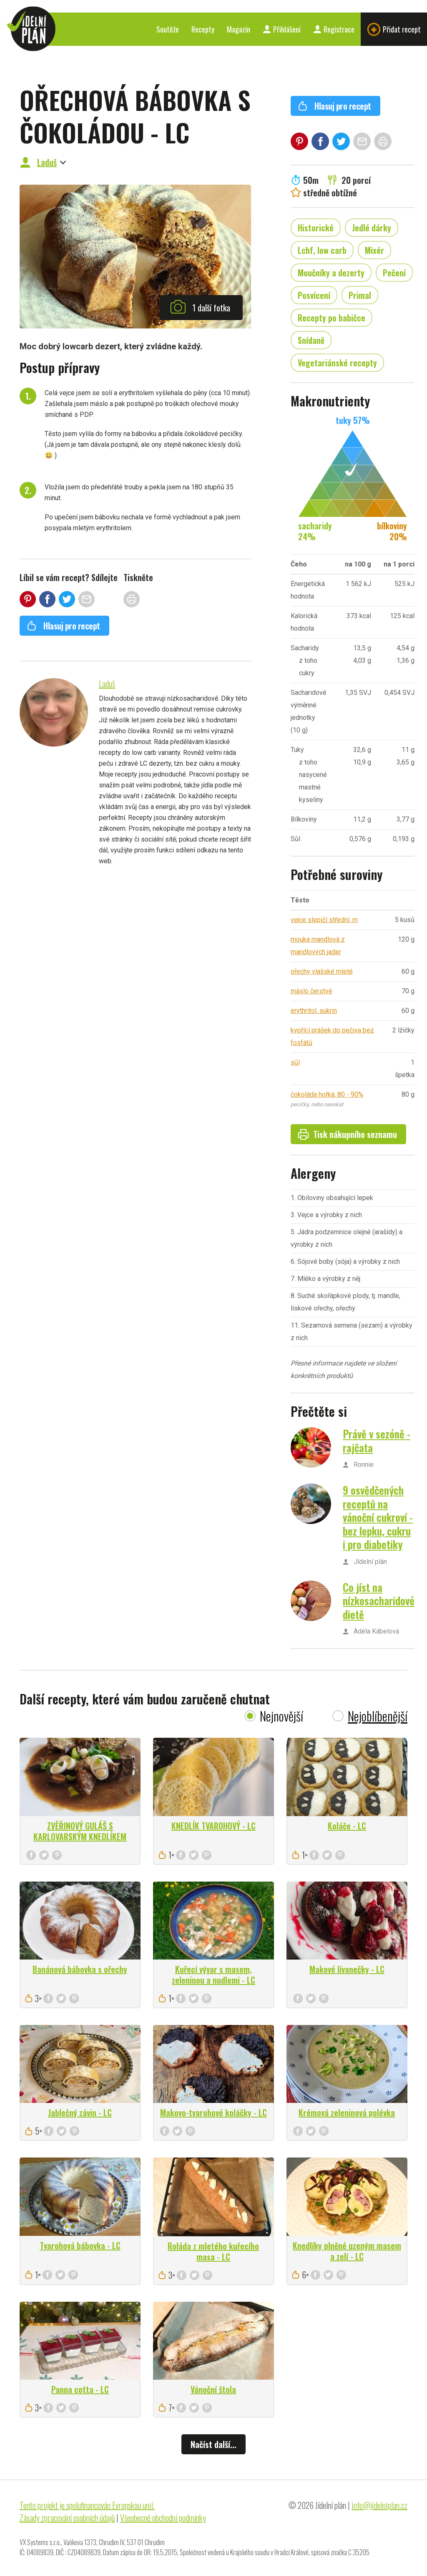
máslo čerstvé (311, 991)
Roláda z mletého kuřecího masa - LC (213, 2251)
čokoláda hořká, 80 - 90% (327, 1094)
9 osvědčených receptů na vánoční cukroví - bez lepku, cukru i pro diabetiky (378, 1517)
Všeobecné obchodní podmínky (163, 2517)
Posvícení (314, 295)
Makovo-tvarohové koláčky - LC (213, 2112)
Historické (316, 227)
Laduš (47, 162)
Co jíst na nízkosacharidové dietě (378, 1600)
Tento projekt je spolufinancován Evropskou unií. (87, 2505)
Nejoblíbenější (377, 1715)
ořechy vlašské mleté (322, 971)
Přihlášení (282, 29)
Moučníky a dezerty (331, 272)
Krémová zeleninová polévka (347, 2112)
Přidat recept (394, 29)
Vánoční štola (213, 2389)
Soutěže (167, 29)
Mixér (374, 250)
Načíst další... (213, 2444)
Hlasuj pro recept (63, 625)
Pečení (394, 272)
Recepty (202, 29)
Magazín (238, 29)
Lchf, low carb (322, 250)
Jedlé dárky (371, 227)
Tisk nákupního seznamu (347, 1134)
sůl (295, 1062)
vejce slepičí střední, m (324, 920)
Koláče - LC (347, 1825)
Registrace (333, 29)
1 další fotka (200, 307)
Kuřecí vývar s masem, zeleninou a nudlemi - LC (213, 1974)
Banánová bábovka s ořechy (80, 1969)
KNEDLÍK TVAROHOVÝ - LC (213, 1825)
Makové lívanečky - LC (346, 1969)
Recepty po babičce (331, 317)
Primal (360, 295)
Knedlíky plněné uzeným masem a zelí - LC (347, 2251)
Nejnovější (281, 1715)
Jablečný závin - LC (80, 2112)
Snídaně (311, 340)
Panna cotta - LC (80, 2389)
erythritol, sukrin (314, 1011)
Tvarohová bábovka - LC (80, 2245)
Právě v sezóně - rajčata (376, 1440)
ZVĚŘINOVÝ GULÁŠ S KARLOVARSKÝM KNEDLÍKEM (79, 1831)
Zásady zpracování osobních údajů (67, 2517)
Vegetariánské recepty (337, 362)
